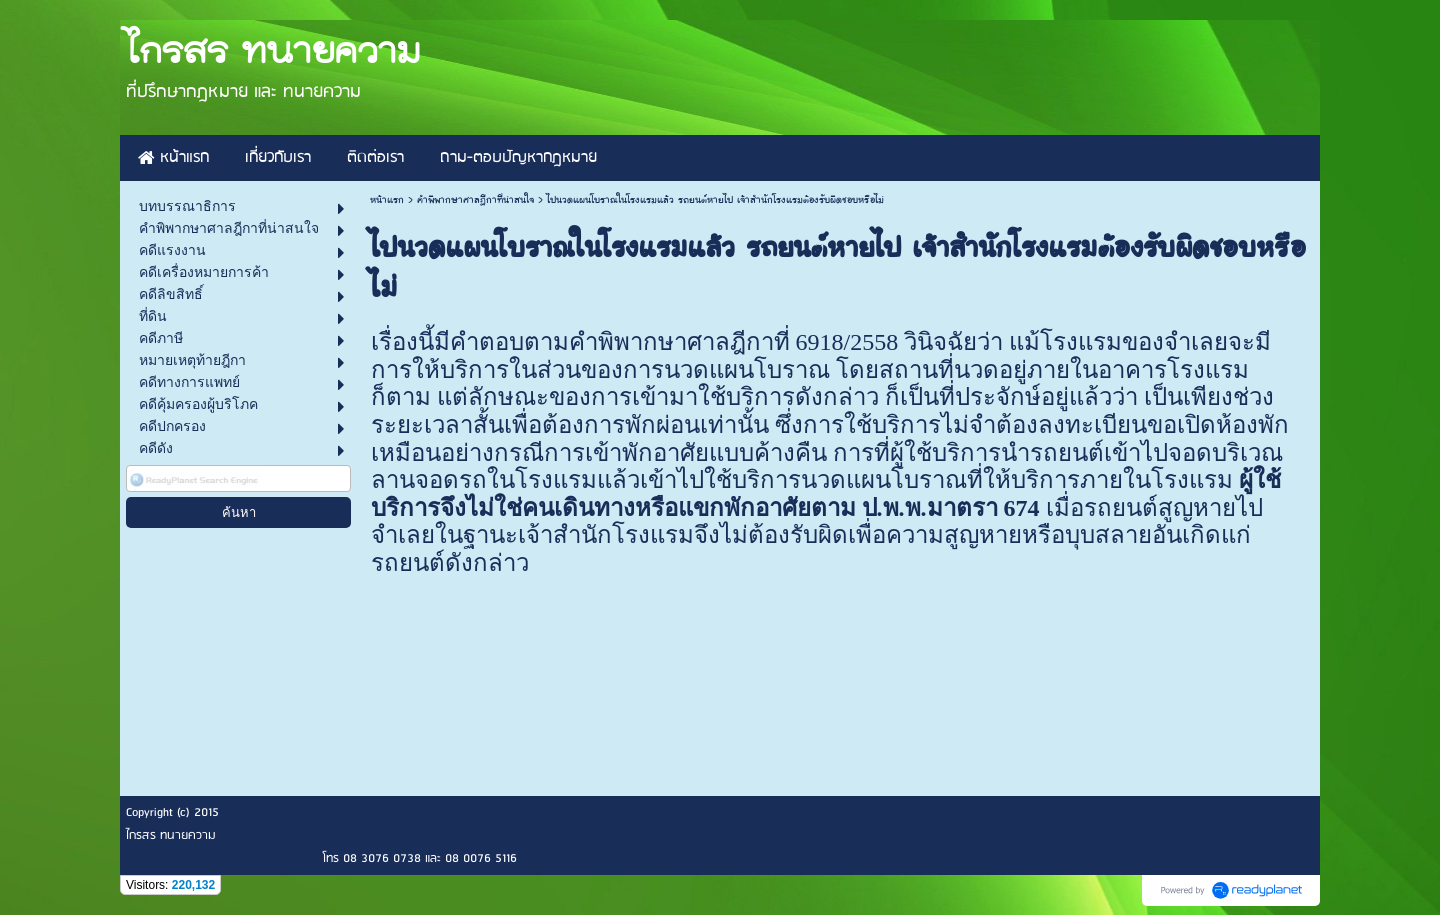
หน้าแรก (387, 200)
